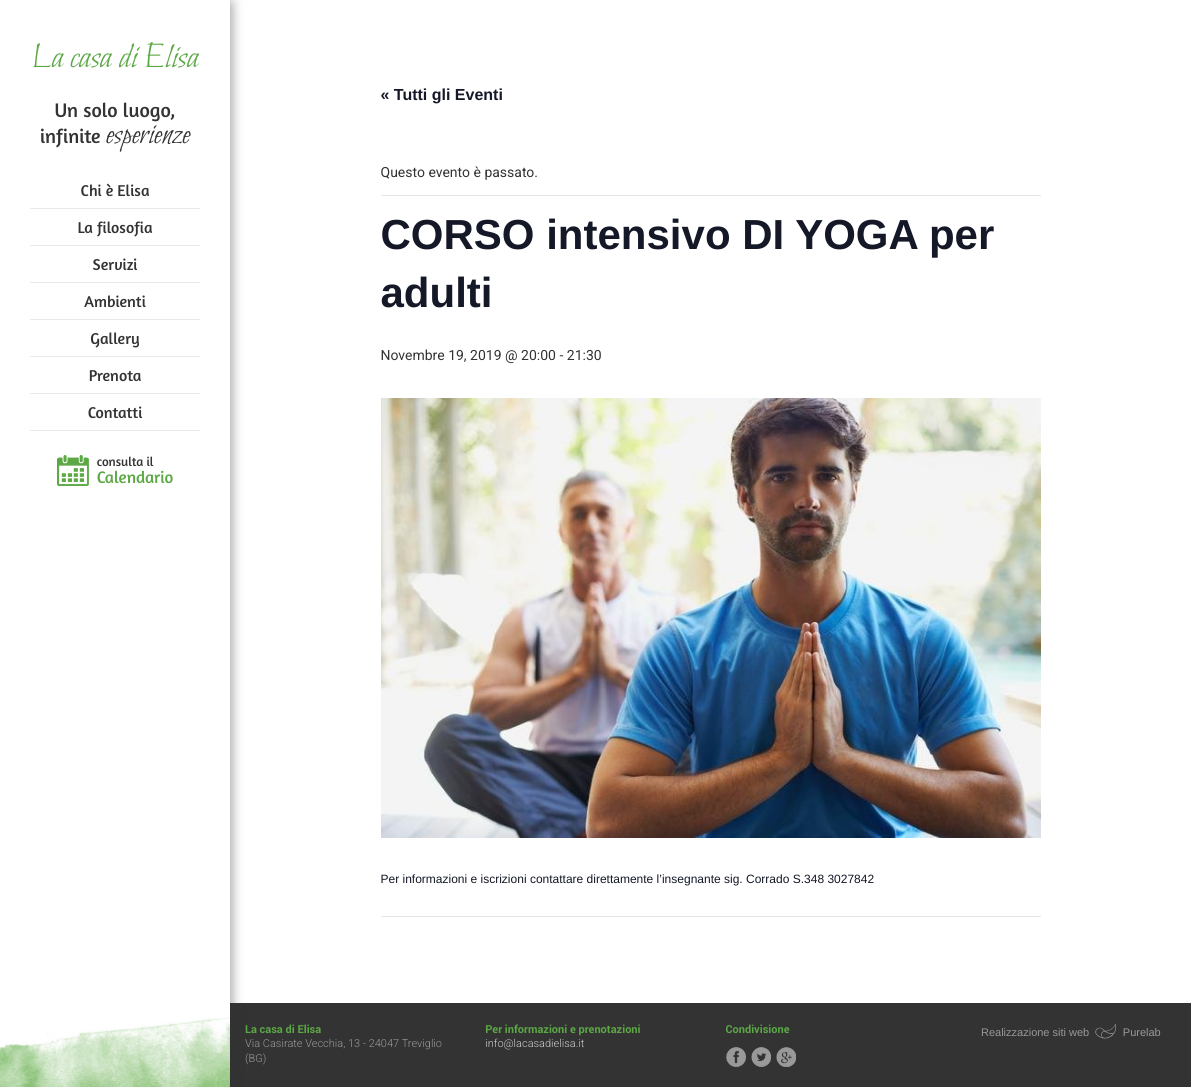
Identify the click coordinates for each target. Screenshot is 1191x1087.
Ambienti (114, 301)
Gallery (114, 338)
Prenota (115, 375)
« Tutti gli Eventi (442, 95)
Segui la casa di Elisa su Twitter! (761, 1057)
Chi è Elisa (115, 190)
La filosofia (115, 227)
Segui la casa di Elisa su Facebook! (736, 1057)
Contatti (115, 412)
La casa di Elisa (114, 59)
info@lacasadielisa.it (534, 1043)
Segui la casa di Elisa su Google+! (786, 1057)
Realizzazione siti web (1035, 1033)
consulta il (135, 471)
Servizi (115, 264)
